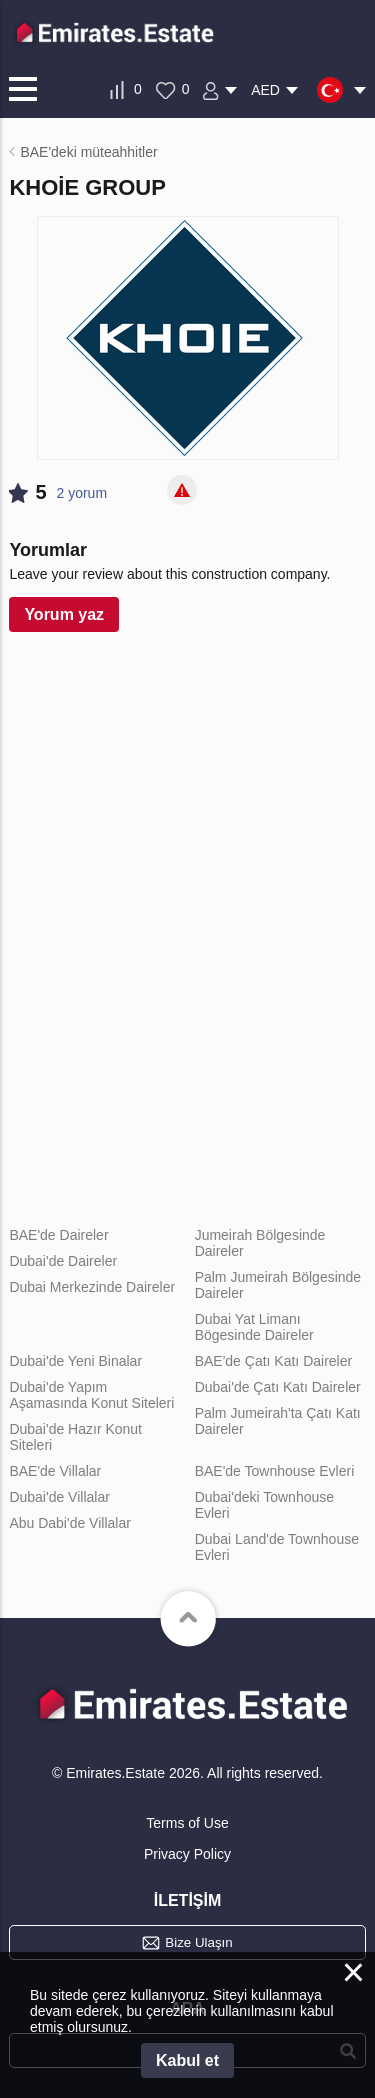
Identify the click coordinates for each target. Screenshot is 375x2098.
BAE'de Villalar (55, 1471)
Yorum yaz (64, 614)
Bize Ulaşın (198, 1942)
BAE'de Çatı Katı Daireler (274, 1361)
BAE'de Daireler (58, 1235)
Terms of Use (187, 1823)
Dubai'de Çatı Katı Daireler (278, 1387)
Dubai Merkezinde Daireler (92, 1287)
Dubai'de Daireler (63, 1261)
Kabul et (187, 2060)
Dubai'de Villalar (59, 1497)
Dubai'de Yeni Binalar (75, 1361)
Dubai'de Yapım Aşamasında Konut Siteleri (91, 1395)
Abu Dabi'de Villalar (70, 1523)
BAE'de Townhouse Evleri (275, 1471)
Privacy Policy (187, 1854)
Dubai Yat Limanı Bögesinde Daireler (254, 1327)
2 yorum (82, 493)
